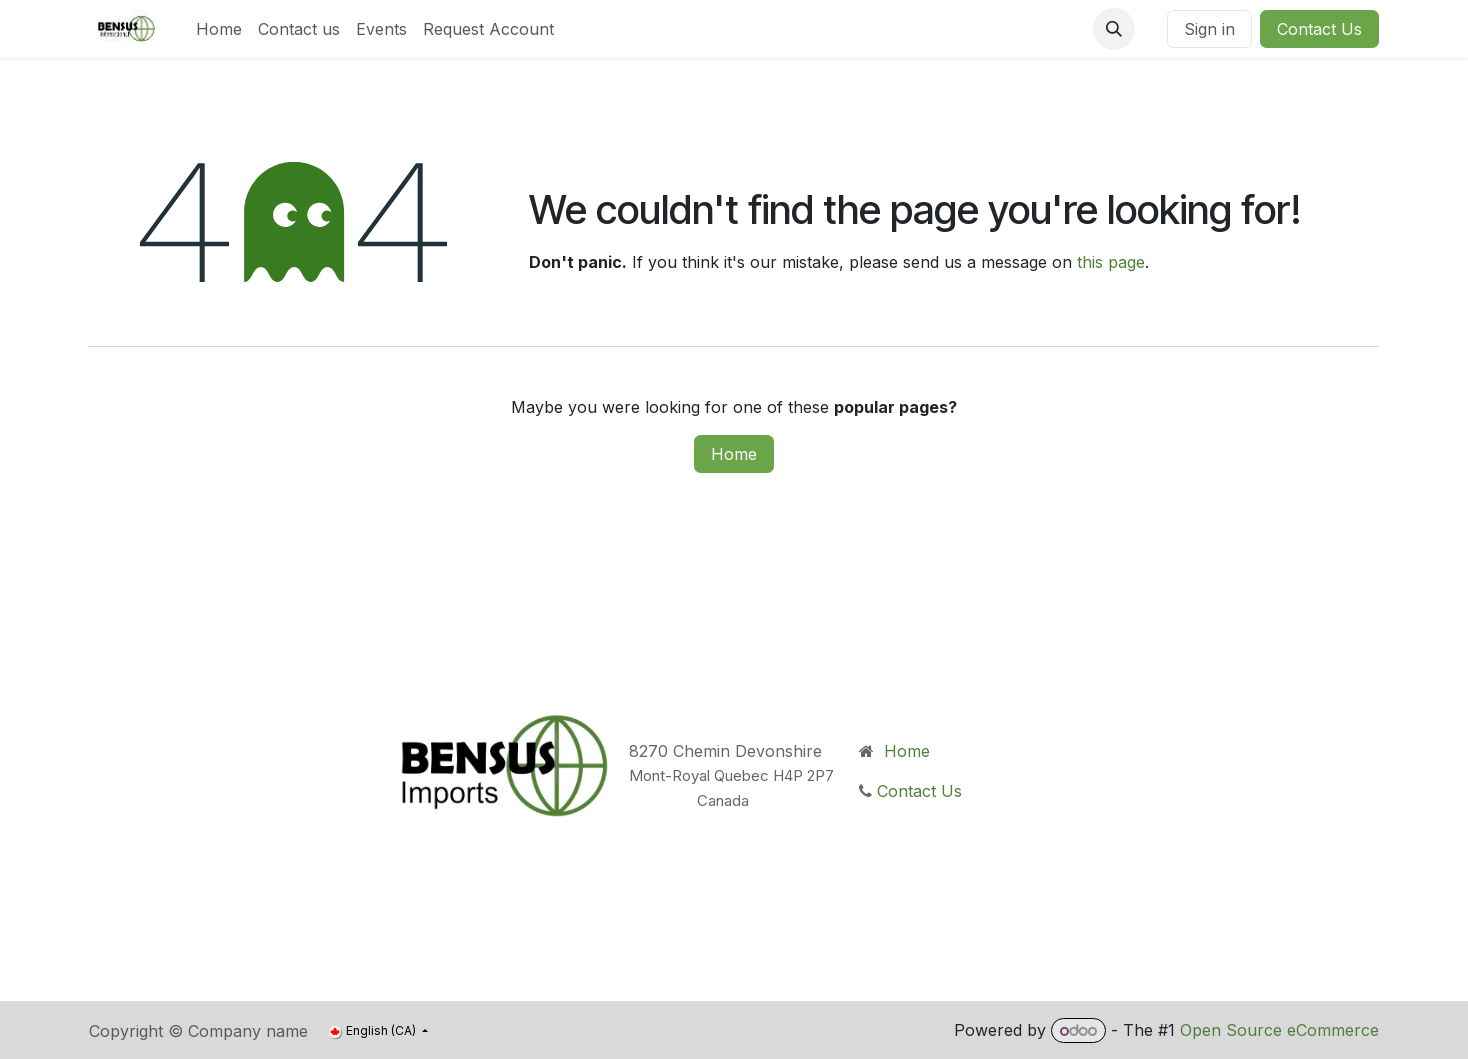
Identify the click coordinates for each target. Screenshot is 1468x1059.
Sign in (1209, 29)
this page (1111, 262)
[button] (1114, 29)
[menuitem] (219, 29)
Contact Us (1319, 29)
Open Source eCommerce (1279, 1030)
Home (734, 454)
